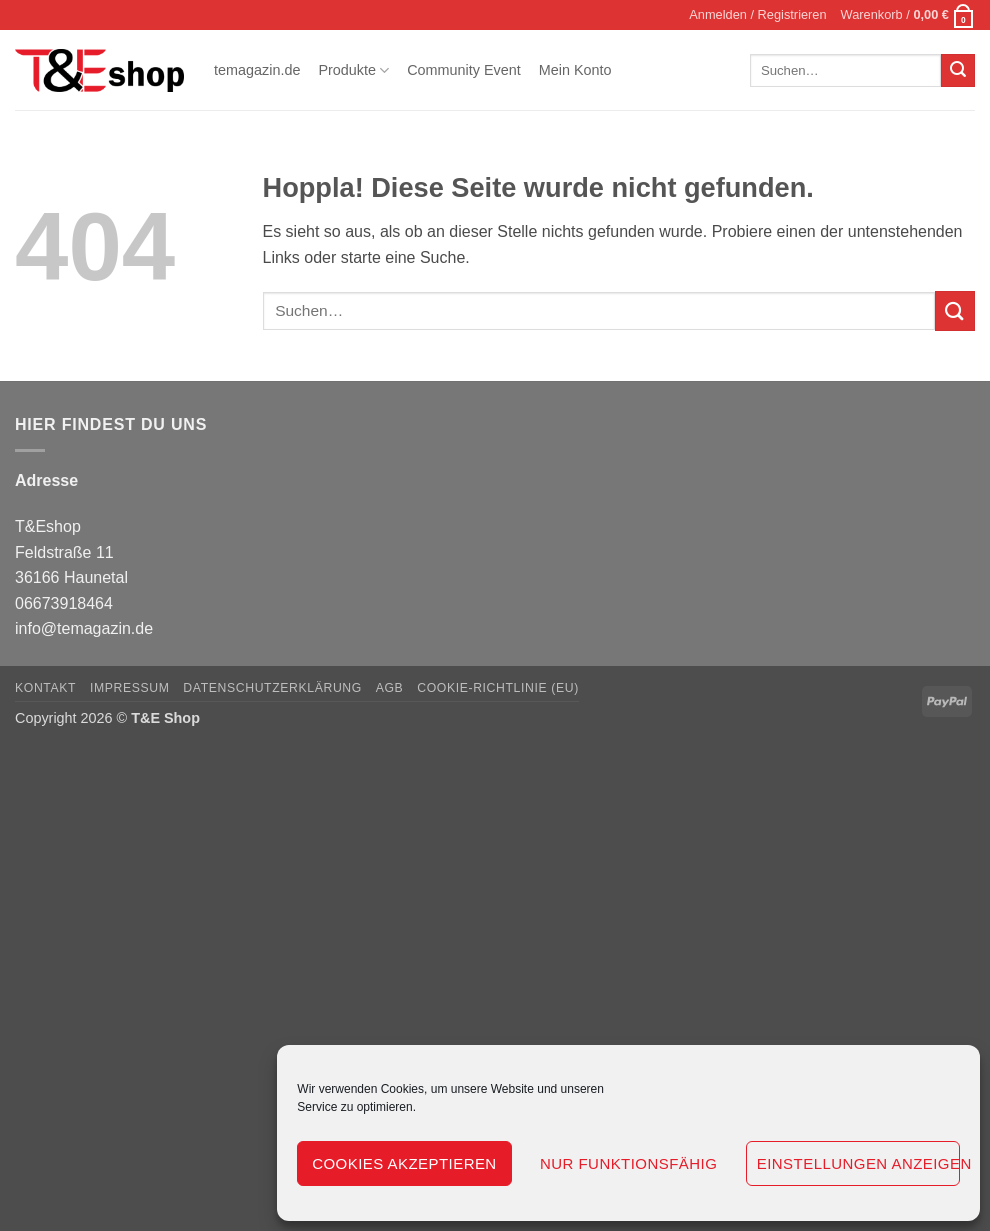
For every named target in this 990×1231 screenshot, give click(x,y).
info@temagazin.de (84, 628)
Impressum (130, 688)
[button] (757, 15)
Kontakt (45, 688)
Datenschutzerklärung (272, 688)
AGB (390, 688)
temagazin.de (257, 70)
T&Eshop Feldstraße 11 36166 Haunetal (71, 552)
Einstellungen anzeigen (858, 1163)
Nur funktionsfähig (628, 1163)
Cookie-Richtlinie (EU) (498, 688)
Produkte (353, 70)
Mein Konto (575, 70)
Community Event (464, 70)
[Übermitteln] (958, 71)
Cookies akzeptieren (404, 1163)
